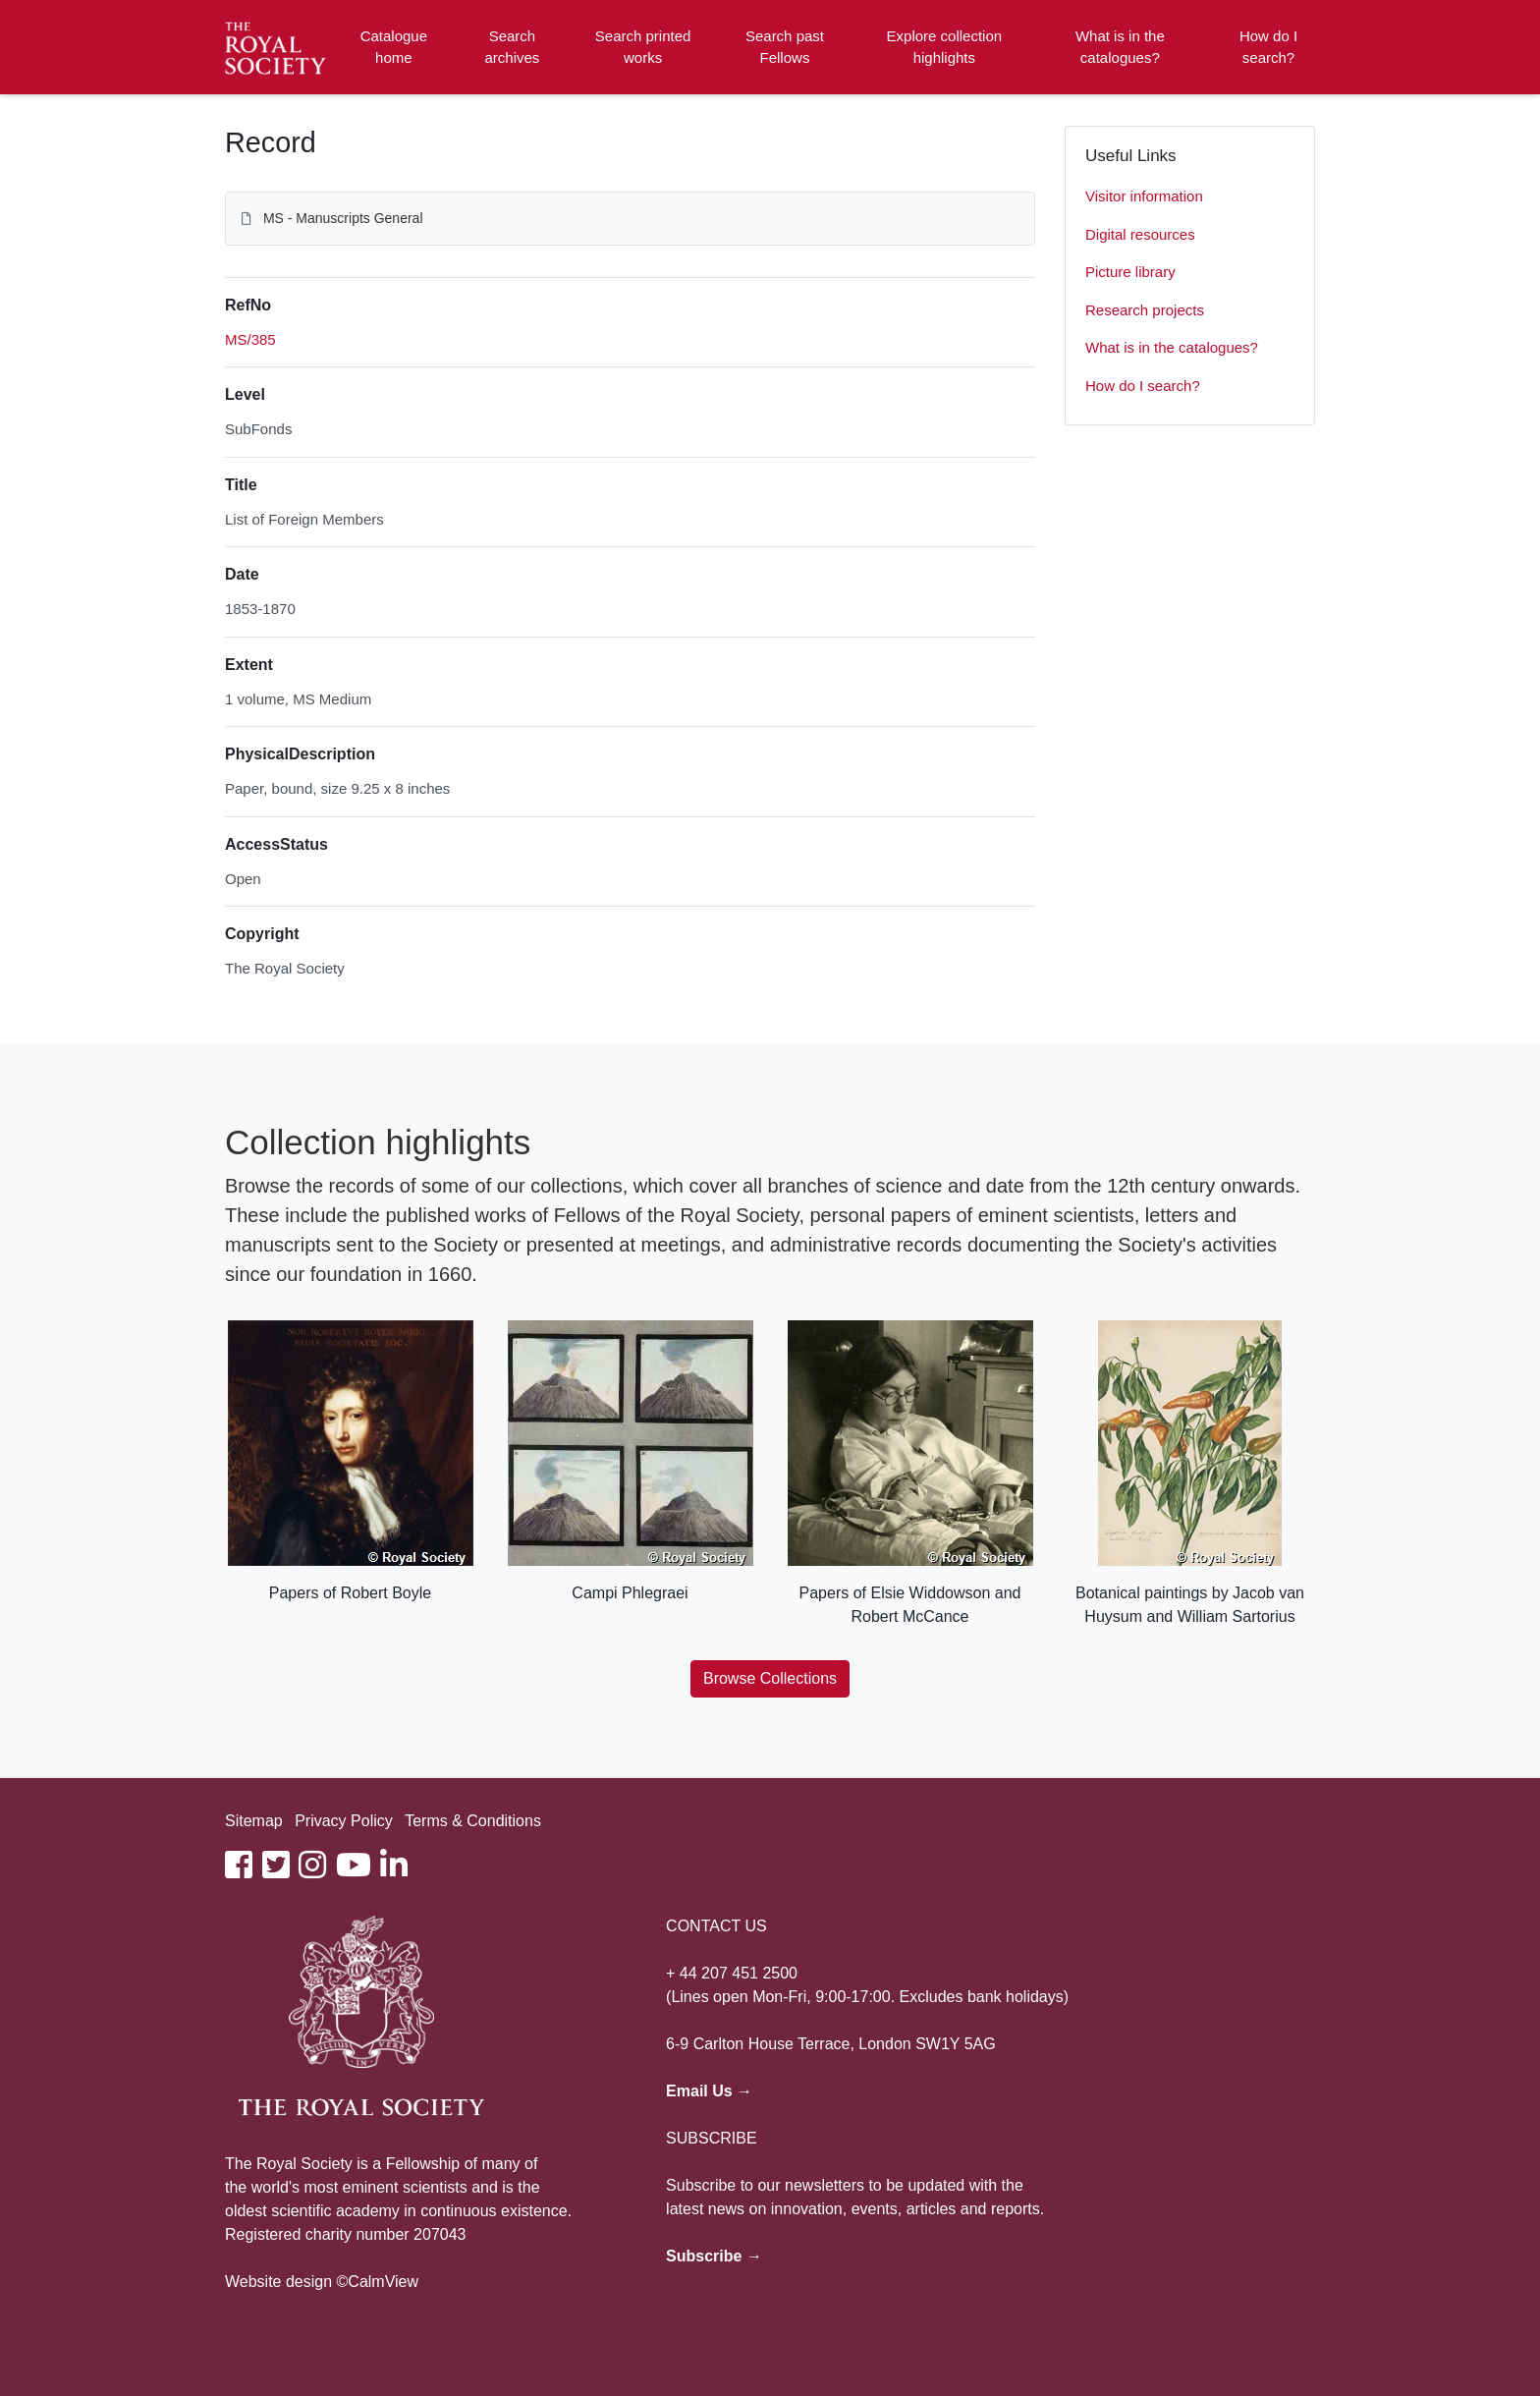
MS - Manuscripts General (343, 218)
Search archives (512, 47)
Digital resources (1140, 234)
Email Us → (709, 2091)
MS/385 (250, 339)
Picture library (1130, 271)
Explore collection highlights (945, 47)
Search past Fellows (784, 47)
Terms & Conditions (473, 1820)
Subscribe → (714, 2256)
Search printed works (643, 47)
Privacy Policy (344, 1820)
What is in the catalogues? (1120, 47)
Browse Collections (770, 1678)
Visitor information (1144, 196)
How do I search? (1268, 47)
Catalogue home (393, 47)
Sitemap (254, 1820)
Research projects (1144, 310)
